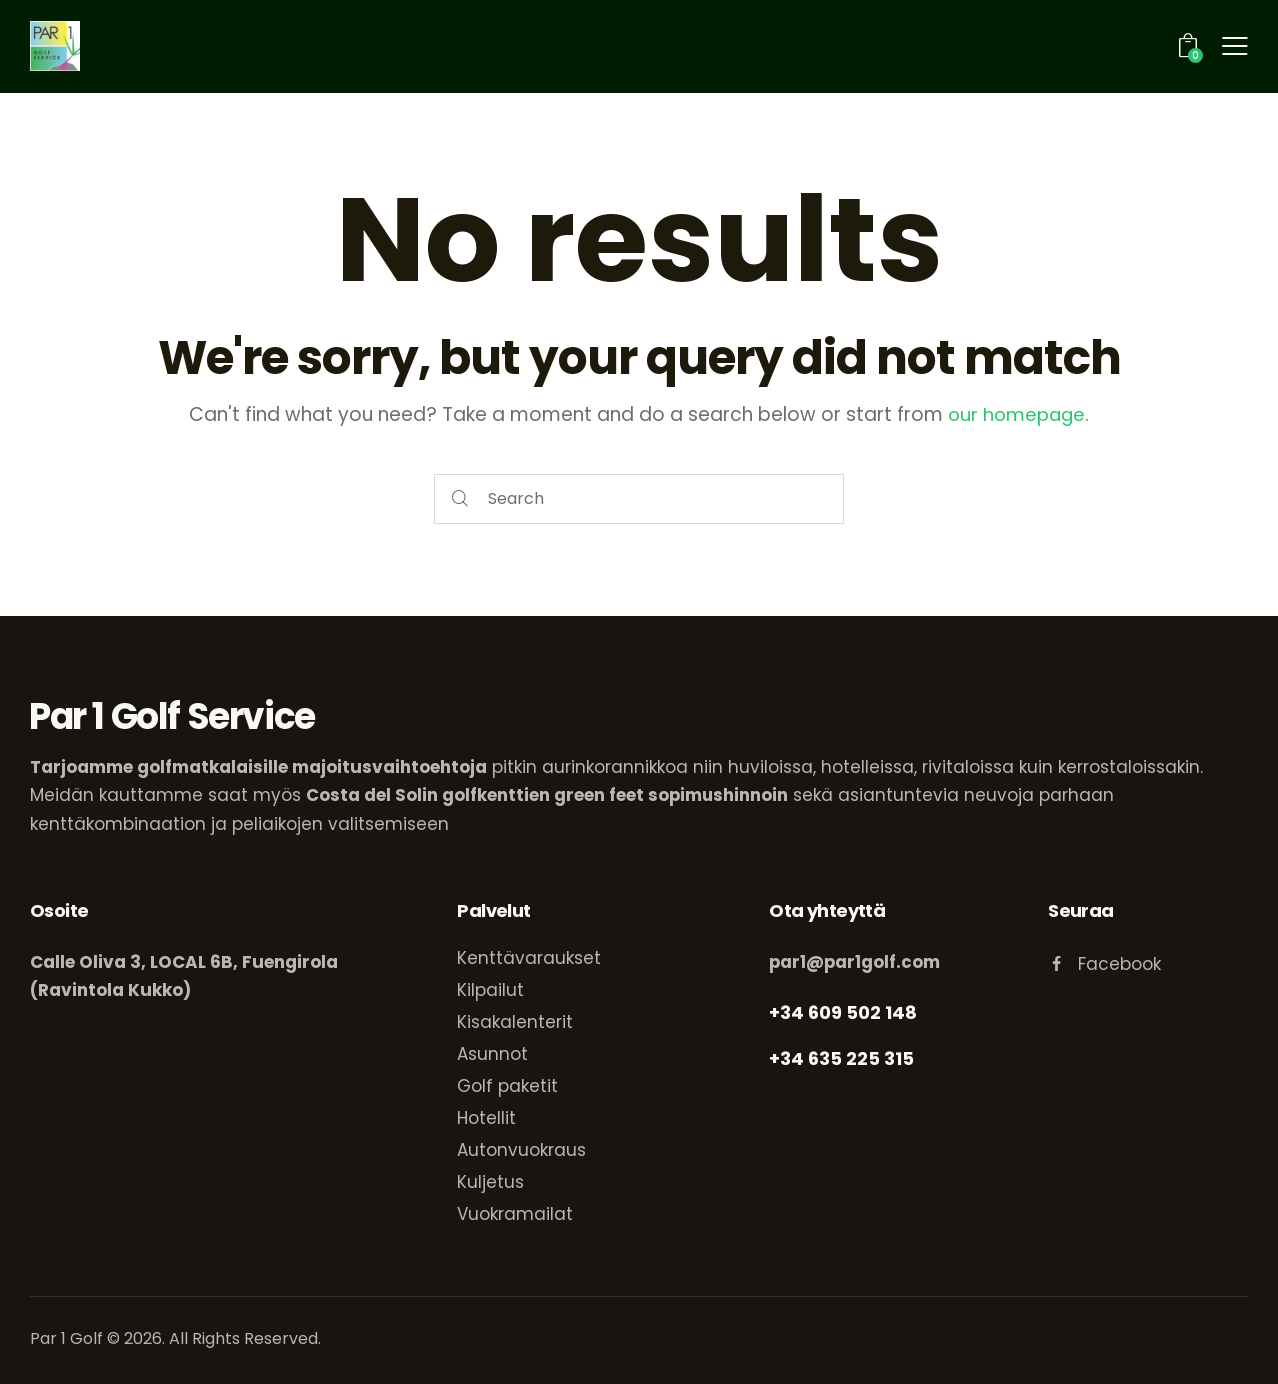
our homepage (1017, 414)
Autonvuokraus (521, 1149)
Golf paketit (507, 1085)
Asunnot (492, 1053)
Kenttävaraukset (529, 957)
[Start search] (460, 499)
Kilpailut (490, 989)
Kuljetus (490, 1181)
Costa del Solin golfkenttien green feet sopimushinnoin (548, 795)
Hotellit (486, 1117)
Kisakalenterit (515, 1021)
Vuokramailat (515, 1213)
